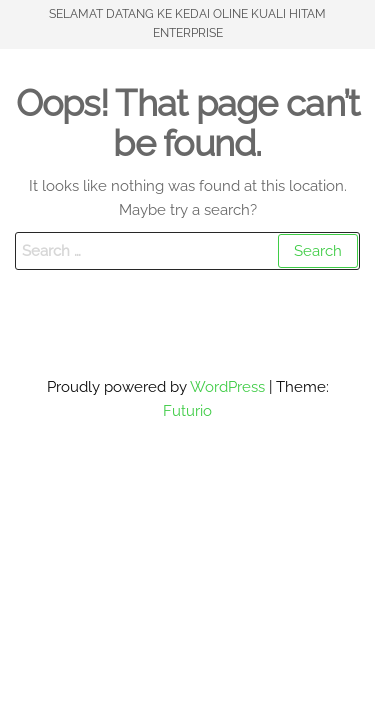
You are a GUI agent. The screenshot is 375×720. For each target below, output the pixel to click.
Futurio (187, 411)
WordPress (227, 387)
